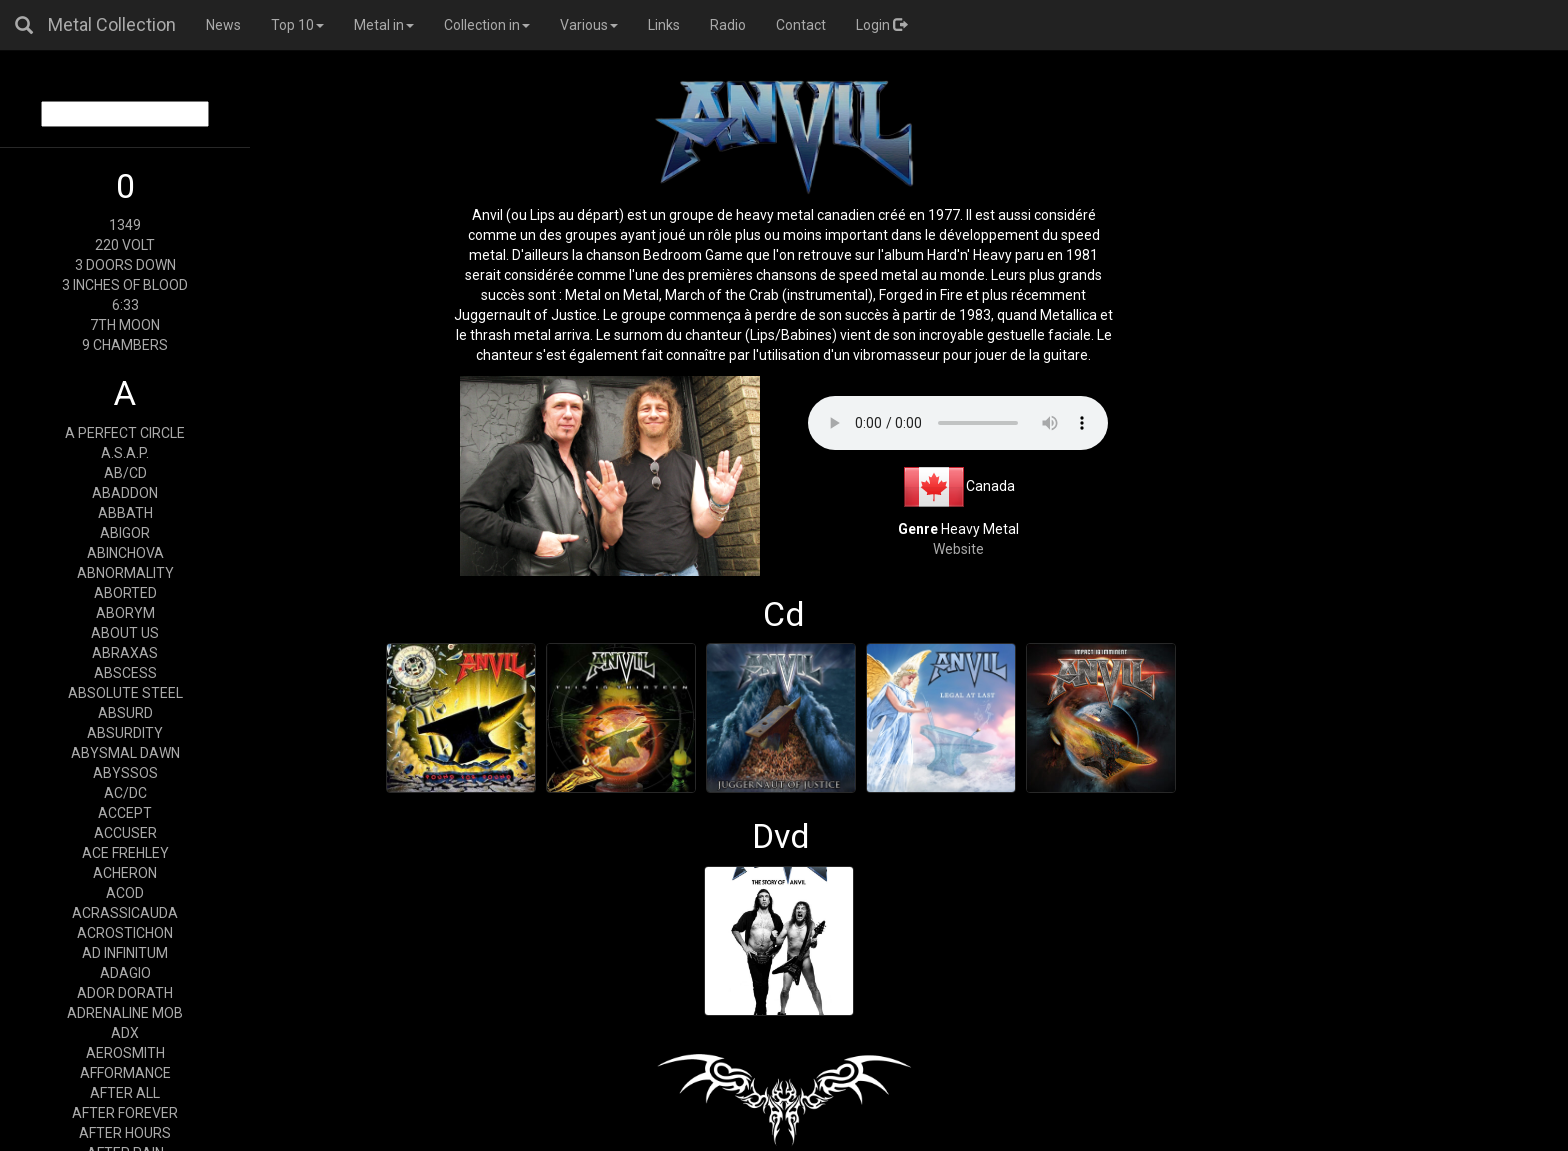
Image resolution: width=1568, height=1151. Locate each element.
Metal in (384, 25)
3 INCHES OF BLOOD (125, 285)
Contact (801, 25)
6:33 (125, 305)
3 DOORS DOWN (125, 265)
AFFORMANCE (125, 1073)
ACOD (125, 893)
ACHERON (125, 873)
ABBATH (125, 513)
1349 (125, 225)
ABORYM (125, 613)
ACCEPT (125, 813)
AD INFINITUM (125, 953)
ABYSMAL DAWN (125, 753)
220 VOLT (125, 245)
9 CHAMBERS (125, 345)
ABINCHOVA (125, 553)
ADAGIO (125, 973)
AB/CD (125, 473)
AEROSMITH (125, 1053)
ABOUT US (125, 633)
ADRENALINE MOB (125, 1013)
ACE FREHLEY (125, 853)
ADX (125, 1033)
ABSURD (125, 713)
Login (881, 25)
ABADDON (125, 493)
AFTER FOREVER (125, 1113)
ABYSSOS (125, 773)
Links (664, 25)
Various (589, 25)
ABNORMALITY (125, 573)
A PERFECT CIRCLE (125, 433)
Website (958, 549)
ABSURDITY (125, 733)
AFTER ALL (125, 1093)
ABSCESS (125, 673)
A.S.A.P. (125, 453)
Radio (728, 25)
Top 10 (297, 25)
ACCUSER (125, 833)
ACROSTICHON (125, 933)
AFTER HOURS (125, 1133)
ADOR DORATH (125, 993)
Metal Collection (112, 24)
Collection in (487, 25)
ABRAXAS (125, 653)
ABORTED (125, 593)
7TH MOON (125, 325)
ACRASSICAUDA (125, 913)
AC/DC (125, 793)
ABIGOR (125, 533)
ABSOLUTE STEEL (125, 693)
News (223, 25)
